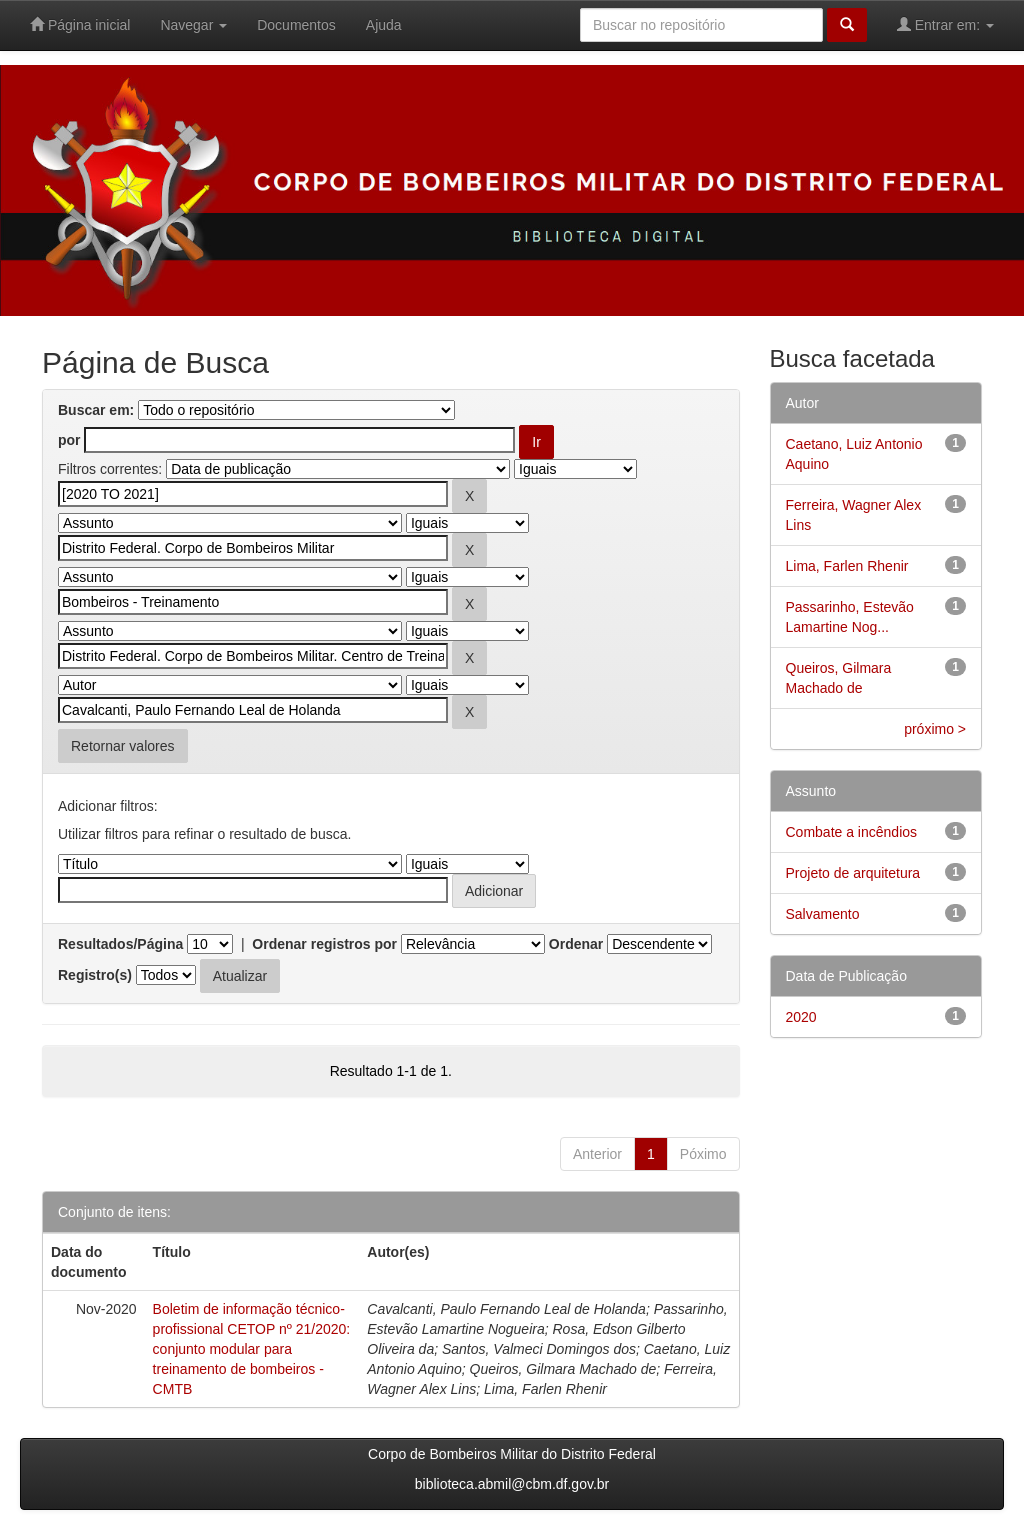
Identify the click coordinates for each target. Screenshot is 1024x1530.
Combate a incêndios (852, 832)
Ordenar (576, 944)
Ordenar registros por (324, 944)
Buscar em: (96, 410)
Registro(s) (95, 975)
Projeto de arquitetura (853, 873)
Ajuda (384, 25)
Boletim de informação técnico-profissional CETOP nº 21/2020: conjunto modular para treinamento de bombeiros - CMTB (252, 1349)
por (69, 440)
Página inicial (80, 24)
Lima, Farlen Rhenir (847, 566)
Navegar (193, 25)
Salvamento (823, 914)
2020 (801, 1017)
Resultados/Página (120, 944)
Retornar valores (123, 746)
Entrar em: (945, 24)
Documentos (296, 25)
